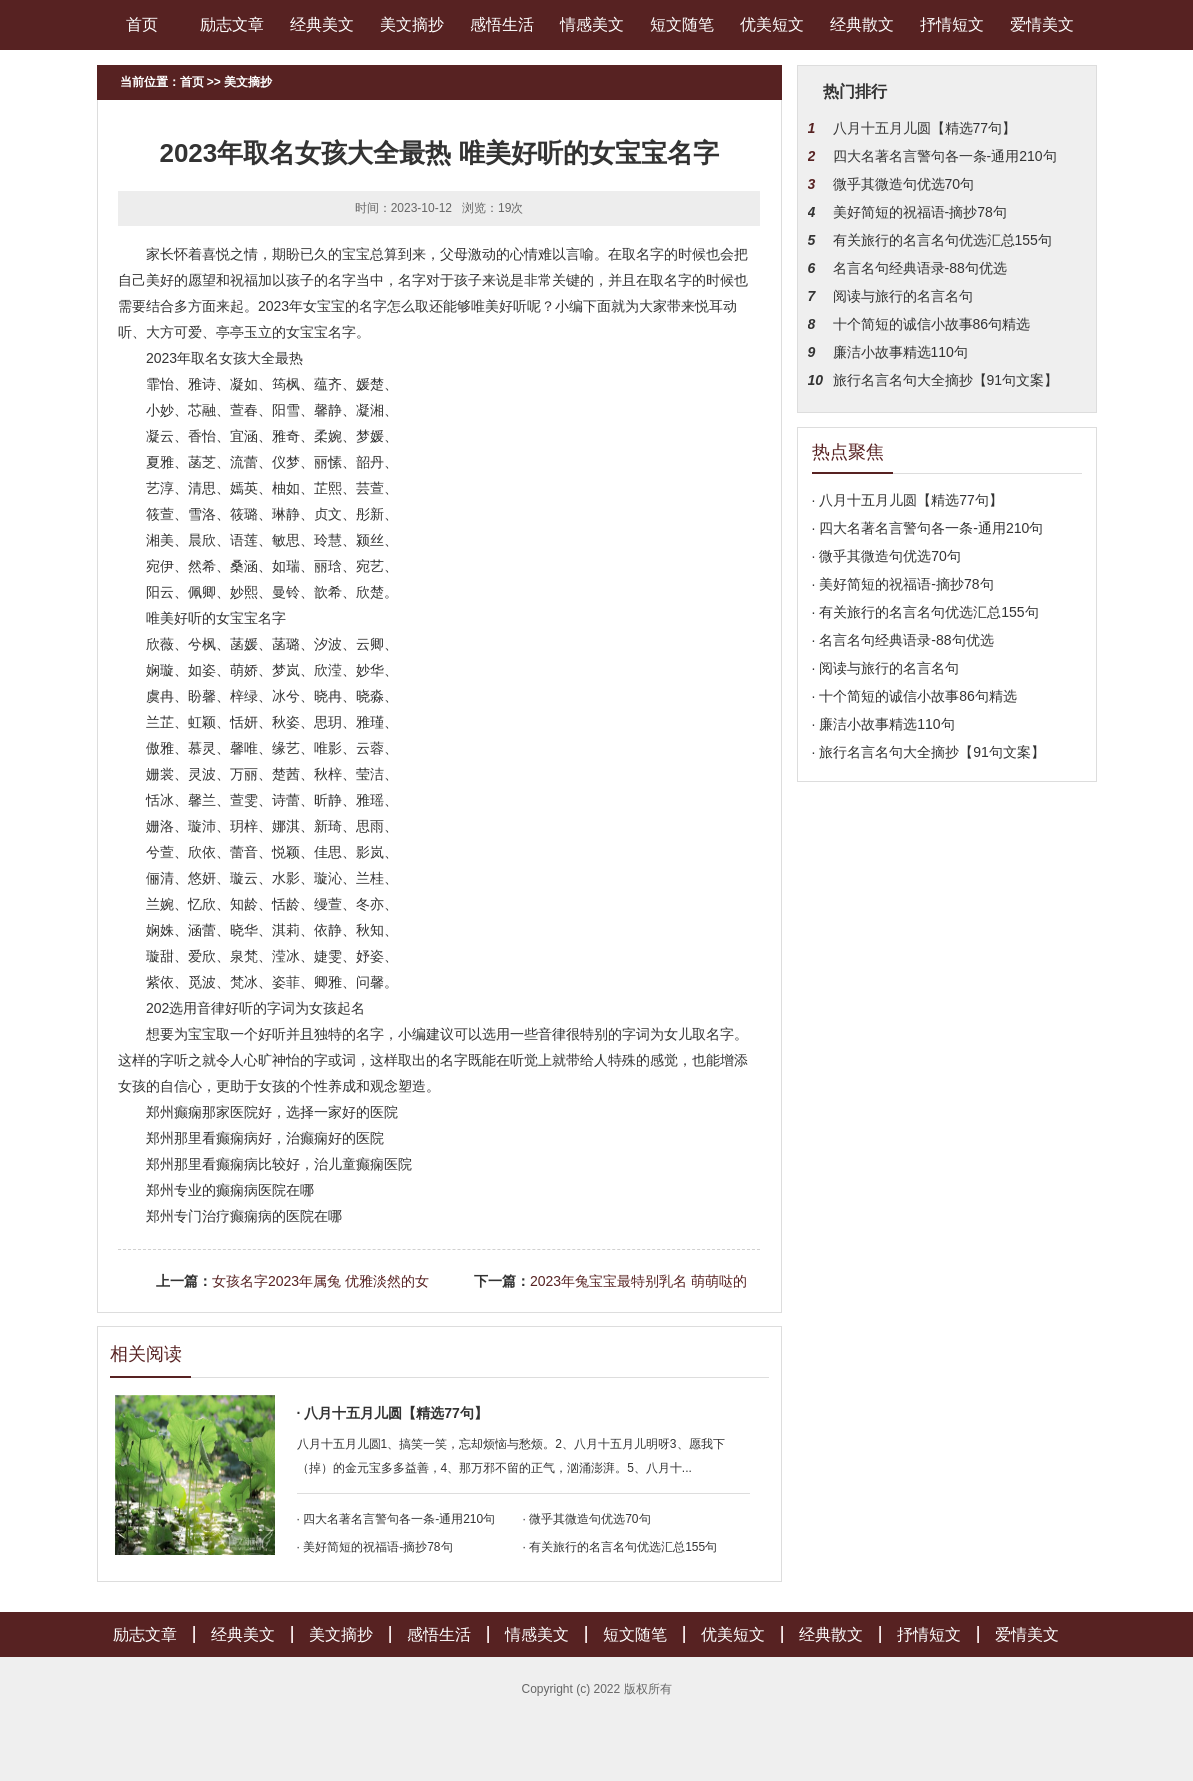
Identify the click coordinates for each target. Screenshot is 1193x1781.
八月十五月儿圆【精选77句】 (925, 128)
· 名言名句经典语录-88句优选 (903, 640)
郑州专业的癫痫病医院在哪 (230, 1190)
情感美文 (592, 24)
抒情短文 (952, 24)
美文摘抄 (412, 24)
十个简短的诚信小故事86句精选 (932, 324)
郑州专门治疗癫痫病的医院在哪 (244, 1216)
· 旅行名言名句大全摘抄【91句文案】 (928, 752)
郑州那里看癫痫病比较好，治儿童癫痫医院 (279, 1164)
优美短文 (772, 24)
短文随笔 (682, 24)
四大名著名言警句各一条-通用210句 (945, 156)
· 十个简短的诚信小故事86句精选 (914, 696)
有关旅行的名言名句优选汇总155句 (942, 240)
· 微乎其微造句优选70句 (587, 1519)
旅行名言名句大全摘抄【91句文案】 (946, 380)
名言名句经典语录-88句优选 (920, 268)
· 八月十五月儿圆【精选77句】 (392, 1413)
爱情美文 (1042, 24)
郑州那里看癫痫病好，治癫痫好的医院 (265, 1138)
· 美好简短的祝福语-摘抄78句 (375, 1547)
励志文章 (232, 24)
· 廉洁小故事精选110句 (883, 724)
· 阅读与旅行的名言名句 (886, 668)
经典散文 (862, 24)
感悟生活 (502, 24)
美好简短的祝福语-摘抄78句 (920, 212)
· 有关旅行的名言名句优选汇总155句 (620, 1547)
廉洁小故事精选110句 (900, 352)
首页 (142, 24)
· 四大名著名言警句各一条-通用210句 (396, 1519)
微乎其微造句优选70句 (904, 184)
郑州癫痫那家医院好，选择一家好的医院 (272, 1112)
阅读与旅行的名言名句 (903, 296)
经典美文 (322, 24)
